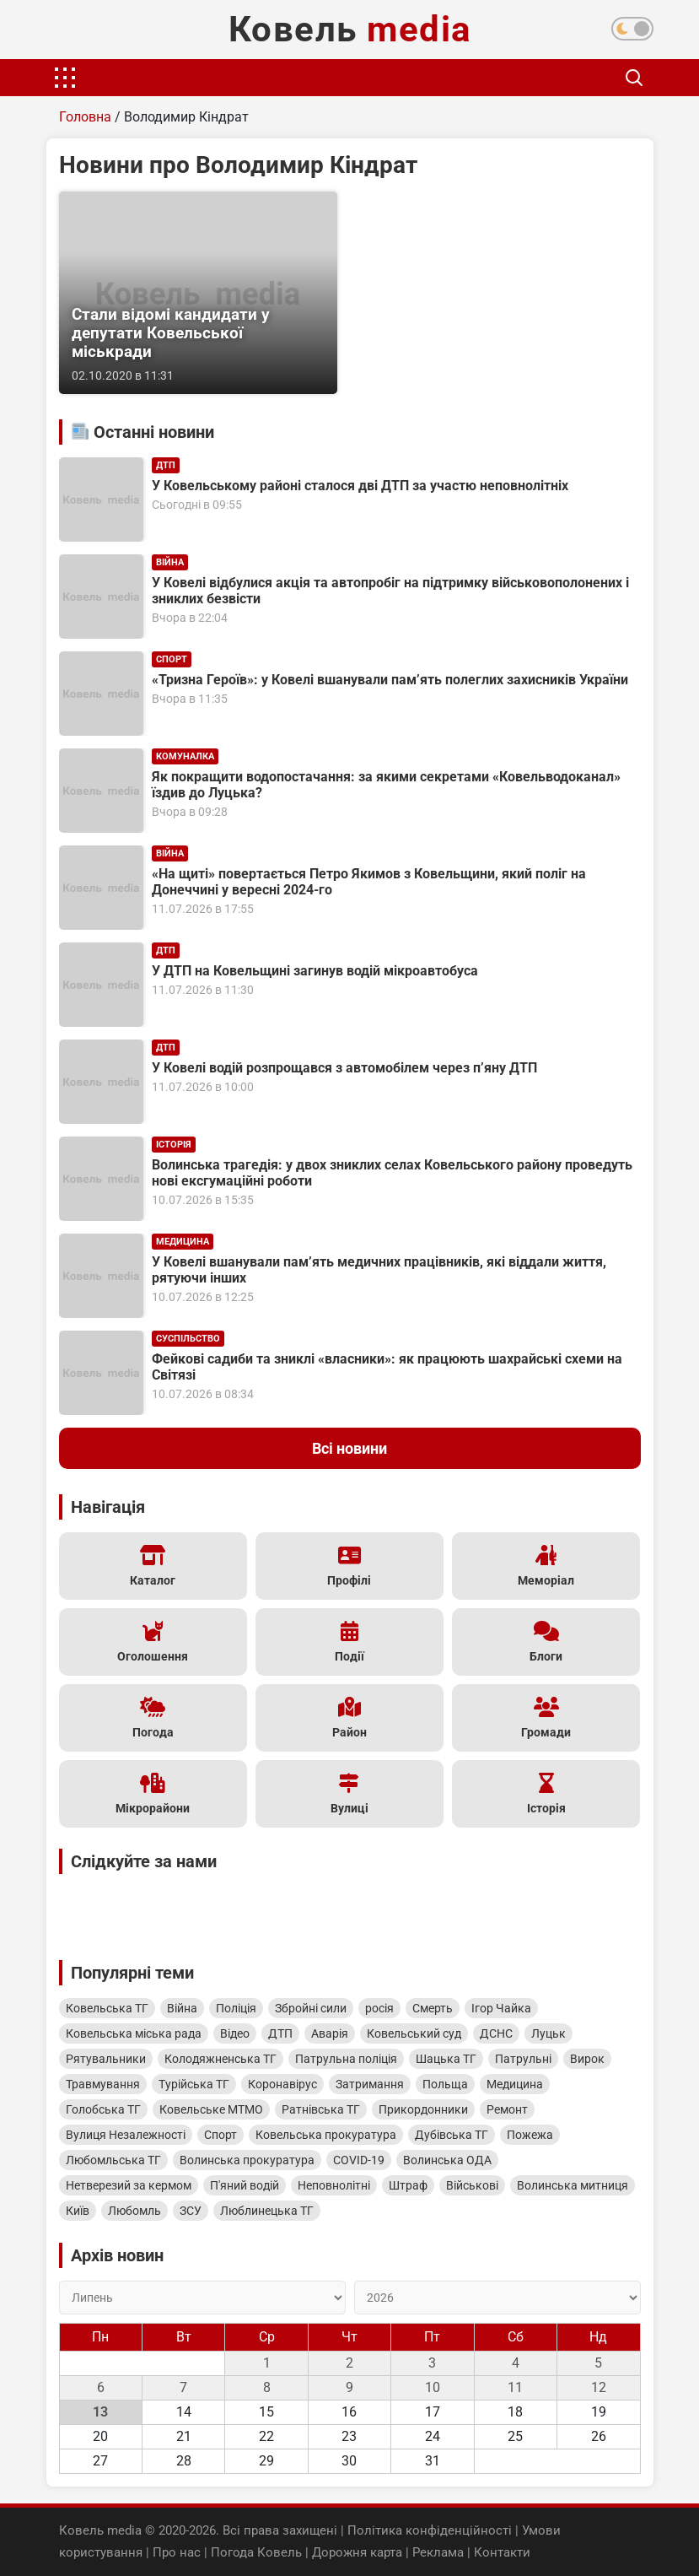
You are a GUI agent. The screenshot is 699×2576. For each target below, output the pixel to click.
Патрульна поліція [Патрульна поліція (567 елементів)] (346, 2059)
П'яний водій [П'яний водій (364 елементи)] (244, 2185)
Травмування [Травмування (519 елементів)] (103, 2084)
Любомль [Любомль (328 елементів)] (134, 2210)
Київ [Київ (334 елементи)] (77, 2210)
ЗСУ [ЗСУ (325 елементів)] (191, 2210)
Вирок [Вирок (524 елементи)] (587, 2059)
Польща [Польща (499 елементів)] (445, 2084)
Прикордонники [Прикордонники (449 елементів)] (423, 2109)
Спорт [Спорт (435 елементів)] (220, 2134)
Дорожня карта (357, 2552)
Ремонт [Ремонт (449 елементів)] (507, 2109)
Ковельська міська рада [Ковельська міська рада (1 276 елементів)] (134, 2033)
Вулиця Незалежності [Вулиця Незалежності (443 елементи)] (126, 2134)
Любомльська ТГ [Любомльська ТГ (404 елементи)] (113, 2160)
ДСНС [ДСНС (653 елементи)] (496, 2033)
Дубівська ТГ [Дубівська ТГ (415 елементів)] (451, 2134)
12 (598, 2387)
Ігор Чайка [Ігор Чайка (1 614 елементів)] (501, 2008)
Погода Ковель (256, 2552)
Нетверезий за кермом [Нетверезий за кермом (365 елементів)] (128, 2185)
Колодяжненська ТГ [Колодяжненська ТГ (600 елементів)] (220, 2059)
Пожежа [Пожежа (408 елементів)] (530, 2134)
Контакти (502, 2552)
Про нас (177, 2552)
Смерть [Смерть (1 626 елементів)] (432, 2008)
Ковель (350, 29)
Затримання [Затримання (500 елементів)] (370, 2084)
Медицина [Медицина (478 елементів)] (515, 2084)
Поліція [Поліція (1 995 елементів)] (236, 2008)
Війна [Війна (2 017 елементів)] (182, 2008)
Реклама (438, 2552)
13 (100, 2412)
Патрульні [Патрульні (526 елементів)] (523, 2059)
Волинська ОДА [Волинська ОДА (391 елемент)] (447, 2160)
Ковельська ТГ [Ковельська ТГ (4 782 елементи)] (107, 2008)
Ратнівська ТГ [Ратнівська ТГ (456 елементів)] (321, 2109)
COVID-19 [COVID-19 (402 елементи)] (358, 2160)
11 (515, 2387)
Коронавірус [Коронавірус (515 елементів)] (282, 2084)
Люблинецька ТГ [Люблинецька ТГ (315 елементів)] (267, 2210)
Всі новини (349, 1448)
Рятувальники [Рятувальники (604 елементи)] (106, 2059)
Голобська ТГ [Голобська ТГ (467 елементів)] (103, 2109)
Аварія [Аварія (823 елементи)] (329, 2033)
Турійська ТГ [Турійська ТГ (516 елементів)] (194, 2084)
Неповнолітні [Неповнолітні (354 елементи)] (334, 2185)
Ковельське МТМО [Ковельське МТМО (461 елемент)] (211, 2109)
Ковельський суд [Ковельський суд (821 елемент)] (414, 2033)
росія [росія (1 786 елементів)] (379, 2008)
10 (432, 2387)
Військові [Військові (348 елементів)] (472, 2185)
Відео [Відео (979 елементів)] (235, 2033)
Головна (85, 117)
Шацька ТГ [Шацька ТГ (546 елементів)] (446, 2059)
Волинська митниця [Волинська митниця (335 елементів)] (572, 2185)
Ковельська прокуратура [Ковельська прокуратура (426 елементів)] (325, 2134)
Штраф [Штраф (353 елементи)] (408, 2185)
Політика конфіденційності (429, 2530)
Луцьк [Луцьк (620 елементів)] (548, 2033)
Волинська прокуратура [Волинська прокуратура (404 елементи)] (247, 2160)
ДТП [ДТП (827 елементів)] (280, 2033)
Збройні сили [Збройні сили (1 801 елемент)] (311, 2008)
